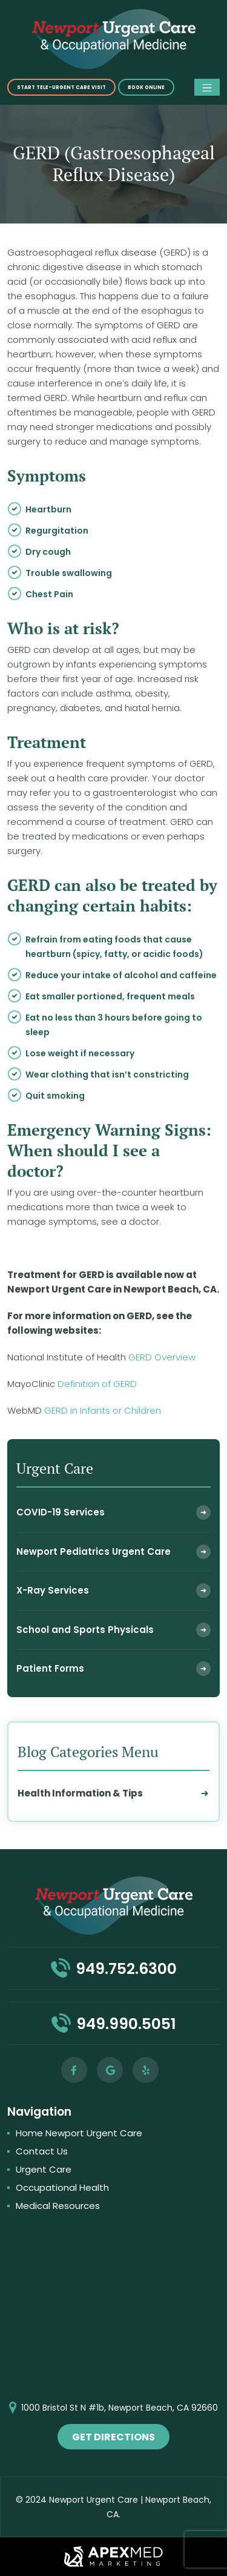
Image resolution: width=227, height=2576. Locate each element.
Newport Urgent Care (93, 2500)
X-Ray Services (52, 1590)
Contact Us (42, 2151)
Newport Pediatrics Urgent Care (93, 1551)
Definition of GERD (97, 1383)
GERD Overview (162, 1357)
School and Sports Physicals (85, 1629)
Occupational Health (62, 2187)
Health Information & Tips (80, 1793)
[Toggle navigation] (207, 87)
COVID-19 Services (60, 1512)
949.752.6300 (126, 1968)
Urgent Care (43, 2169)
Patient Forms (50, 1668)
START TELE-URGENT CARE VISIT (61, 87)
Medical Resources (58, 2205)
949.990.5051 (126, 2024)
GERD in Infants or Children (102, 1410)
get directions (113, 2437)
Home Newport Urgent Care (79, 2133)
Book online (146, 87)
